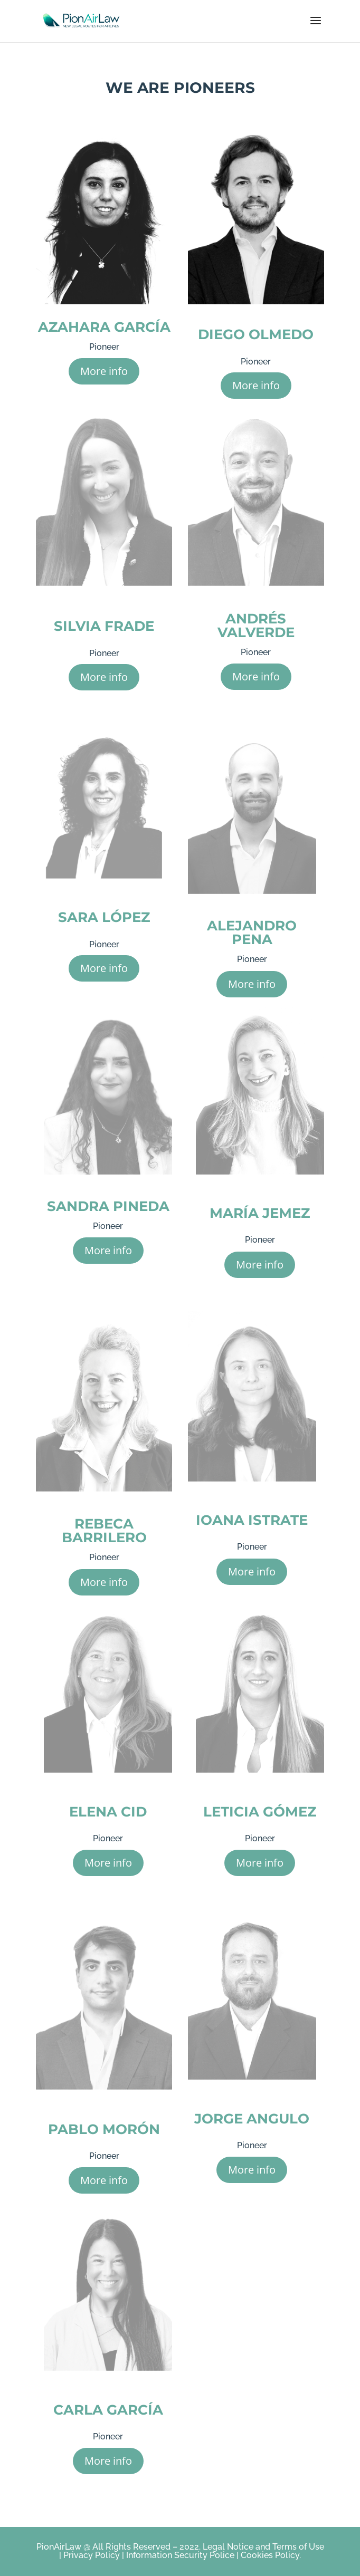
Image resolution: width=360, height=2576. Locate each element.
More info (104, 371)
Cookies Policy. (271, 2555)
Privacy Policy (90, 2555)
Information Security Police (180, 2555)
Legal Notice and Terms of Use (263, 2547)
